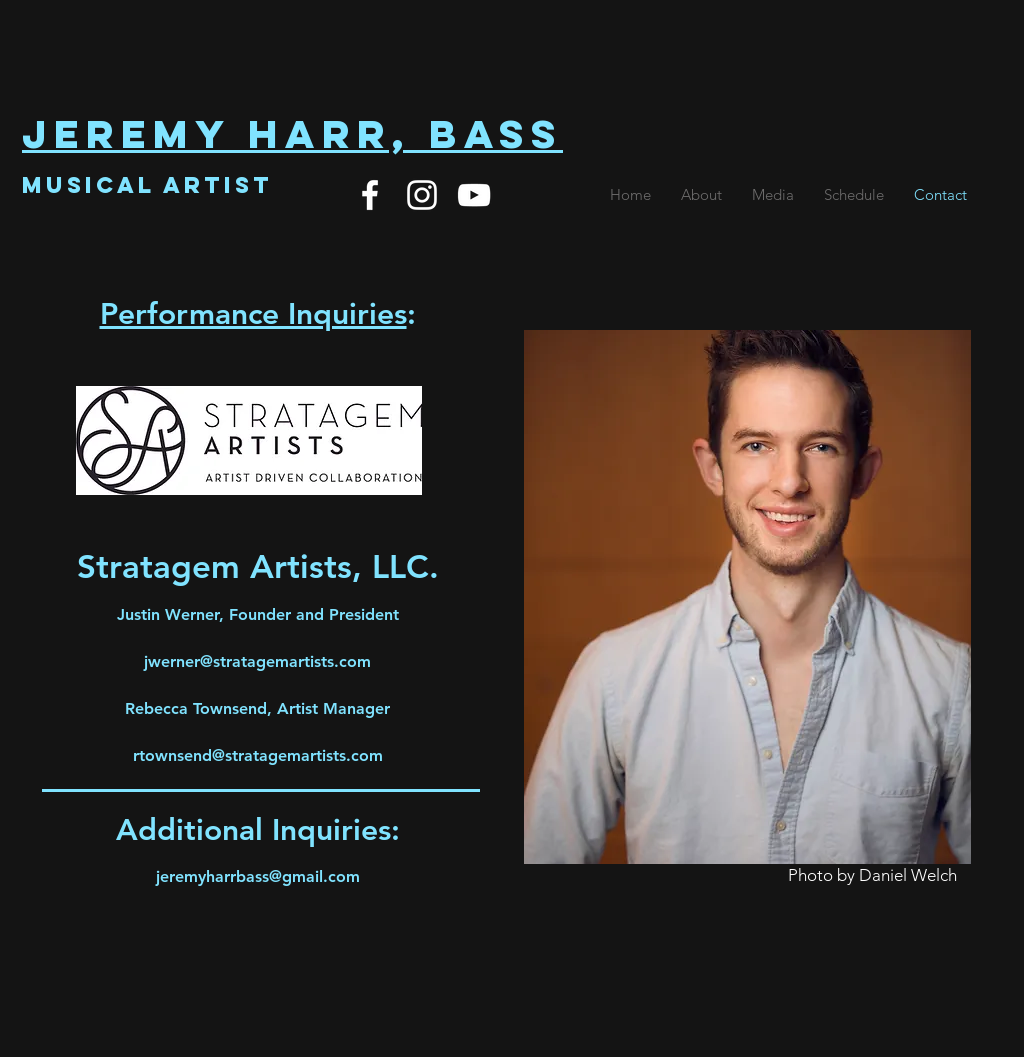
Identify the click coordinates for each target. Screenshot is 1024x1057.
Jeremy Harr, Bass (292, 134)
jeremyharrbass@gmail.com (258, 876)
